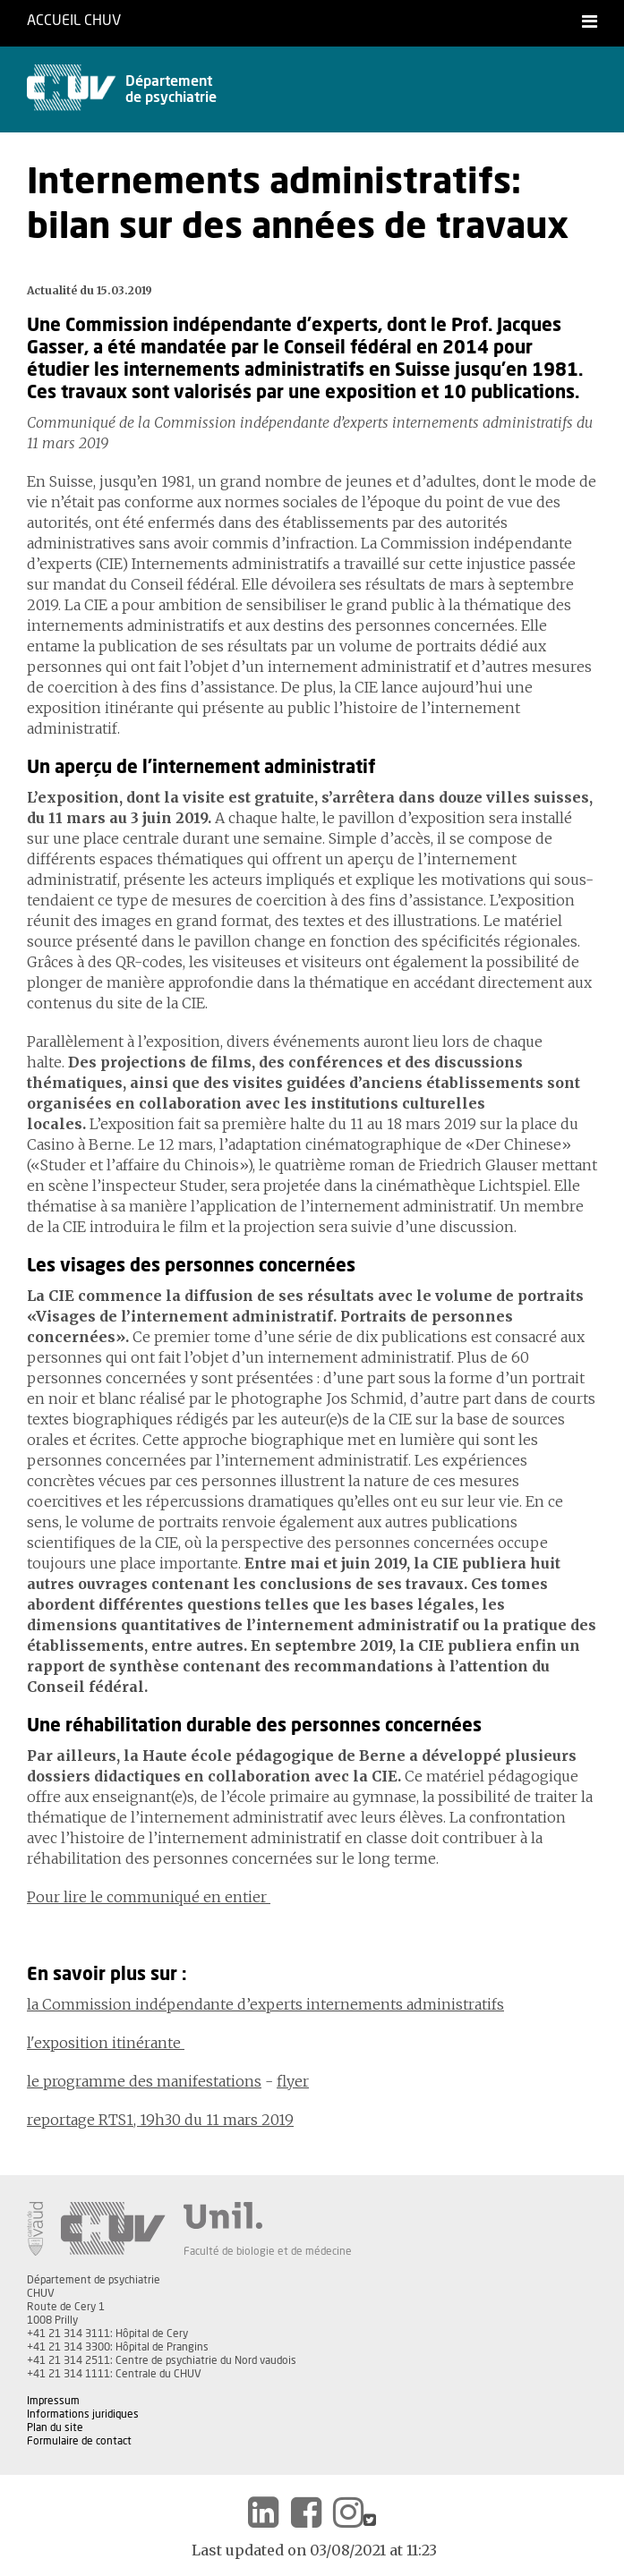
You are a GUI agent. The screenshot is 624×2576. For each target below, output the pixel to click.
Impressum (53, 2400)
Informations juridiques (83, 2414)
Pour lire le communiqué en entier (148, 1897)
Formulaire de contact (79, 2441)
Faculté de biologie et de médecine (268, 2251)
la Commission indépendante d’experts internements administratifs (265, 2004)
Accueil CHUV (74, 20)
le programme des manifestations (144, 2081)
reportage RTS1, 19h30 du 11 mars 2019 (160, 2120)
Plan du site (55, 2427)
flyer (293, 2081)
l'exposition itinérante (105, 2043)
